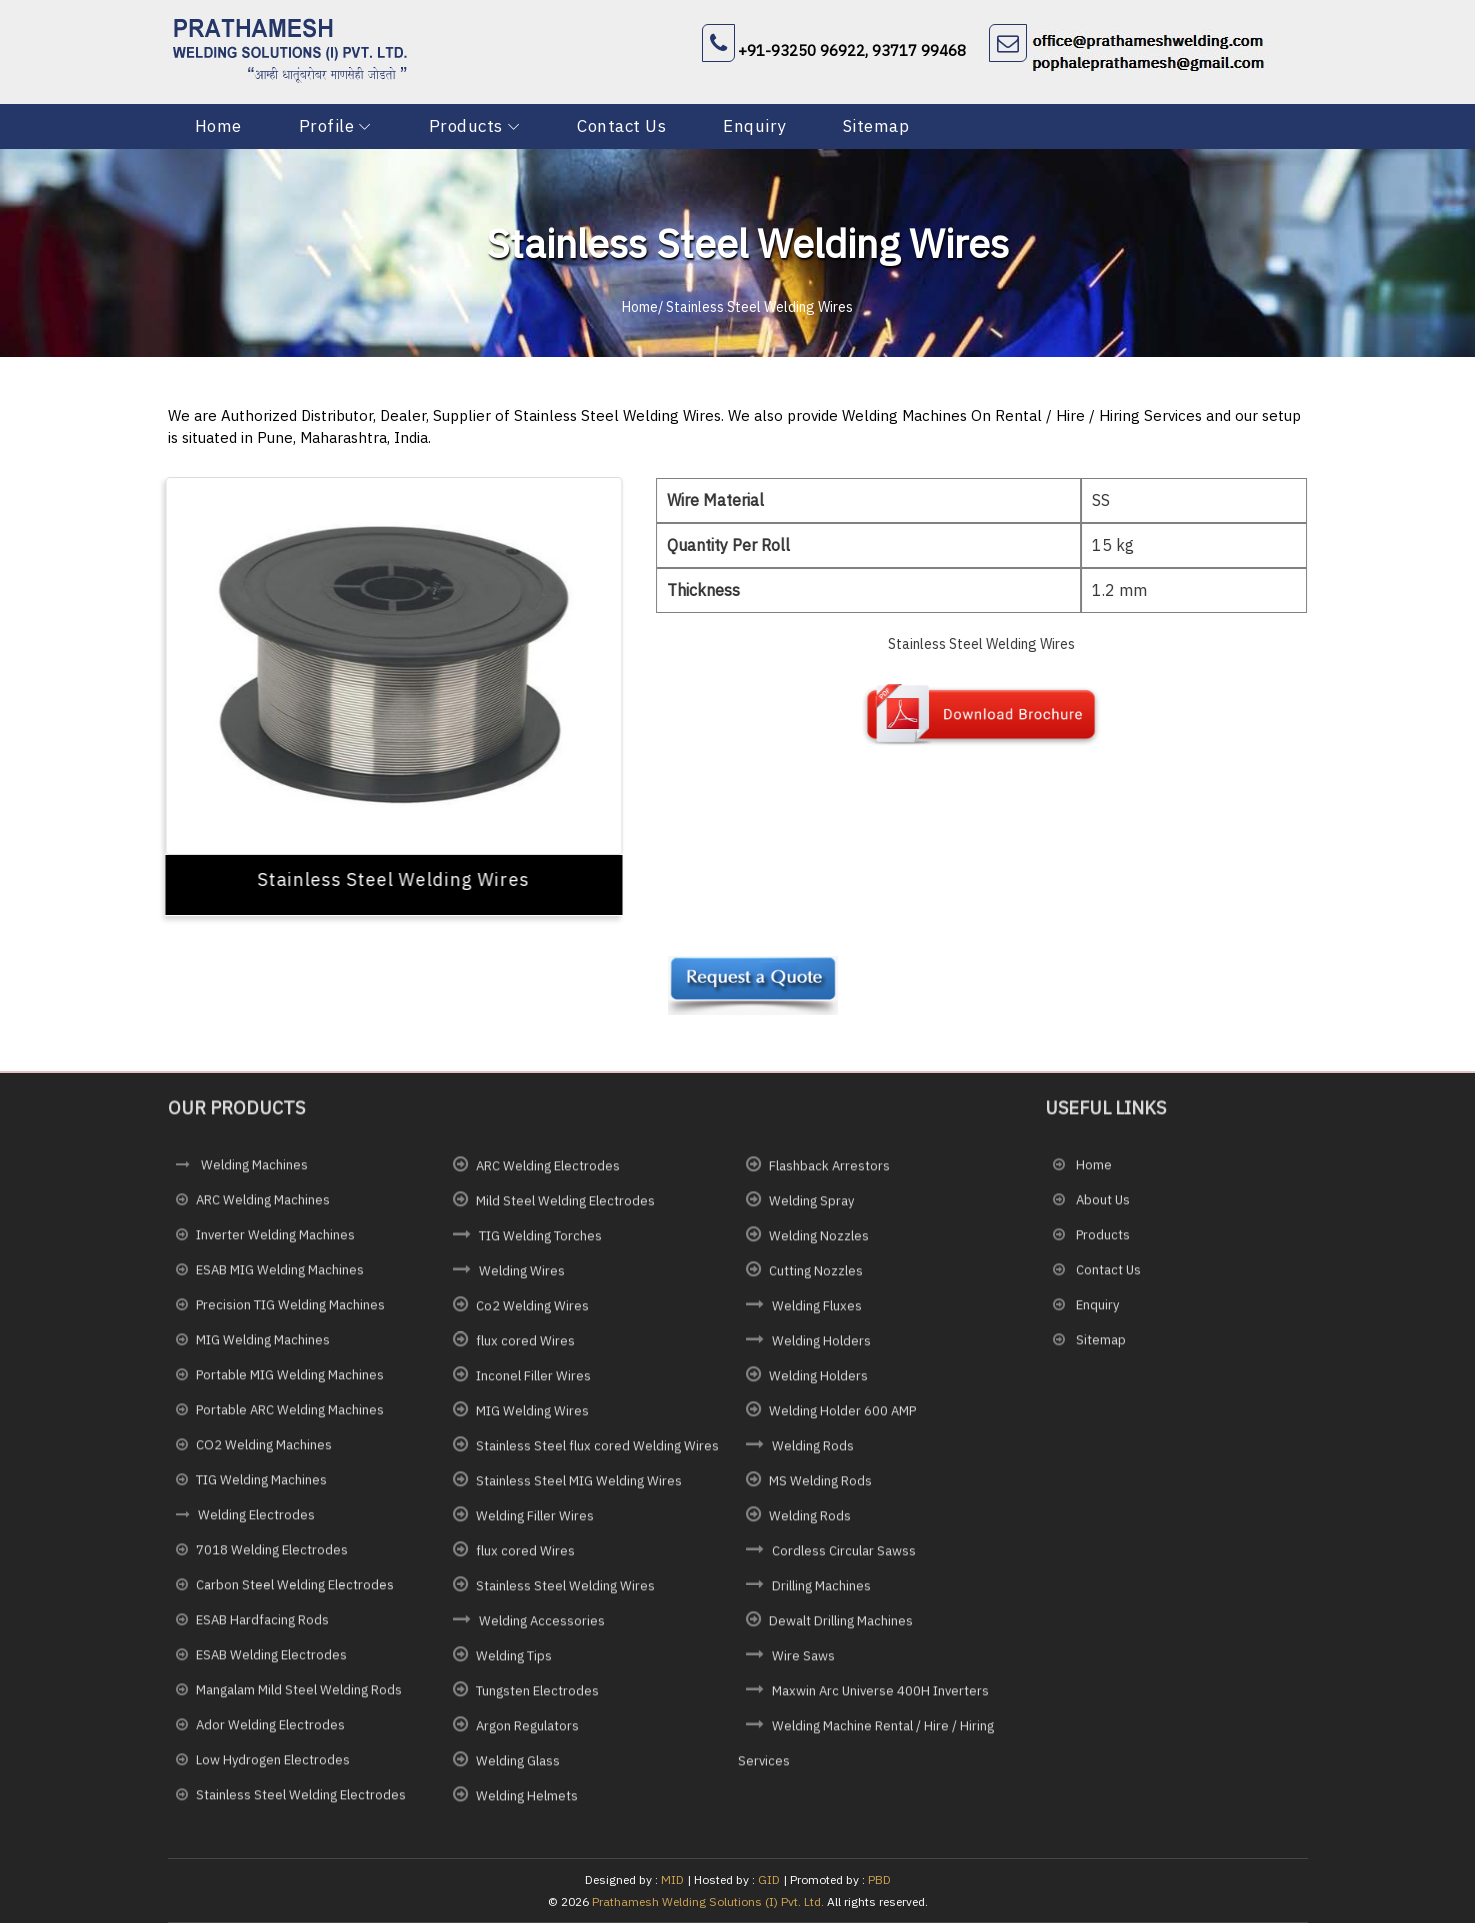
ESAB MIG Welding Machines (280, 1277)
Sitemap (876, 126)
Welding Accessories (542, 1627)
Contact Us (621, 126)
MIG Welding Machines (263, 1347)
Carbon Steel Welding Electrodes (295, 1592)
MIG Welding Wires (532, 1417)
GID (769, 1879)
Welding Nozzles (819, 1242)
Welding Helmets (527, 1802)
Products (466, 126)
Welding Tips (514, 1662)
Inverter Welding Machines (275, 1242)
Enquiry (754, 126)
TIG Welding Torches (540, 1242)
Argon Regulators (527, 1732)
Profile (327, 126)
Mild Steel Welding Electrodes (565, 1207)
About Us (1101, 1207)
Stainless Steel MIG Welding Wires (579, 1487)
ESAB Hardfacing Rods (262, 1627)
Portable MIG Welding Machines (290, 1382)
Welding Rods (813, 1452)
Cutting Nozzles (816, 1277)
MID (671, 1879)
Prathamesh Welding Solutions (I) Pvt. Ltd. (708, 1901)
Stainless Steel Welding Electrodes (301, 1802)
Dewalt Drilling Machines (841, 1627)
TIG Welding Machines (261, 1487)
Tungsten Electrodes (537, 1697)
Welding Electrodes (256, 1522)
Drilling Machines (821, 1592)
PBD (879, 1879)
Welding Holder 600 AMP (842, 1417)
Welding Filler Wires (535, 1522)
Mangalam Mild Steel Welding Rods (299, 1697)
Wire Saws (803, 1662)
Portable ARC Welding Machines (290, 1417)
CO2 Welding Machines (264, 1452)
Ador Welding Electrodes (270, 1732)
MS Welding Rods (820, 1487)
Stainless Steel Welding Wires (565, 1592)
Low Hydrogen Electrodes (273, 1767)
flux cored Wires (525, 1347)
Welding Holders (821, 1347)
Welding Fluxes (817, 1312)
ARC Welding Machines (263, 1207)
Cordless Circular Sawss (844, 1557)
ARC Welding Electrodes (548, 1172)
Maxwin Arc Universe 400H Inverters (880, 1697)
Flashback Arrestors (829, 1172)
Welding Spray (811, 1207)
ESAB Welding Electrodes (271, 1662)
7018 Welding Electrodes (272, 1557)
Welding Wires (522, 1277)
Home (218, 126)
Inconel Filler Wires (533, 1382)
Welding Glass (518, 1767)
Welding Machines (253, 1172)
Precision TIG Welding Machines (290, 1312)
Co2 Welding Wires (532, 1312)
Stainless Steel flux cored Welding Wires (597, 1452)
